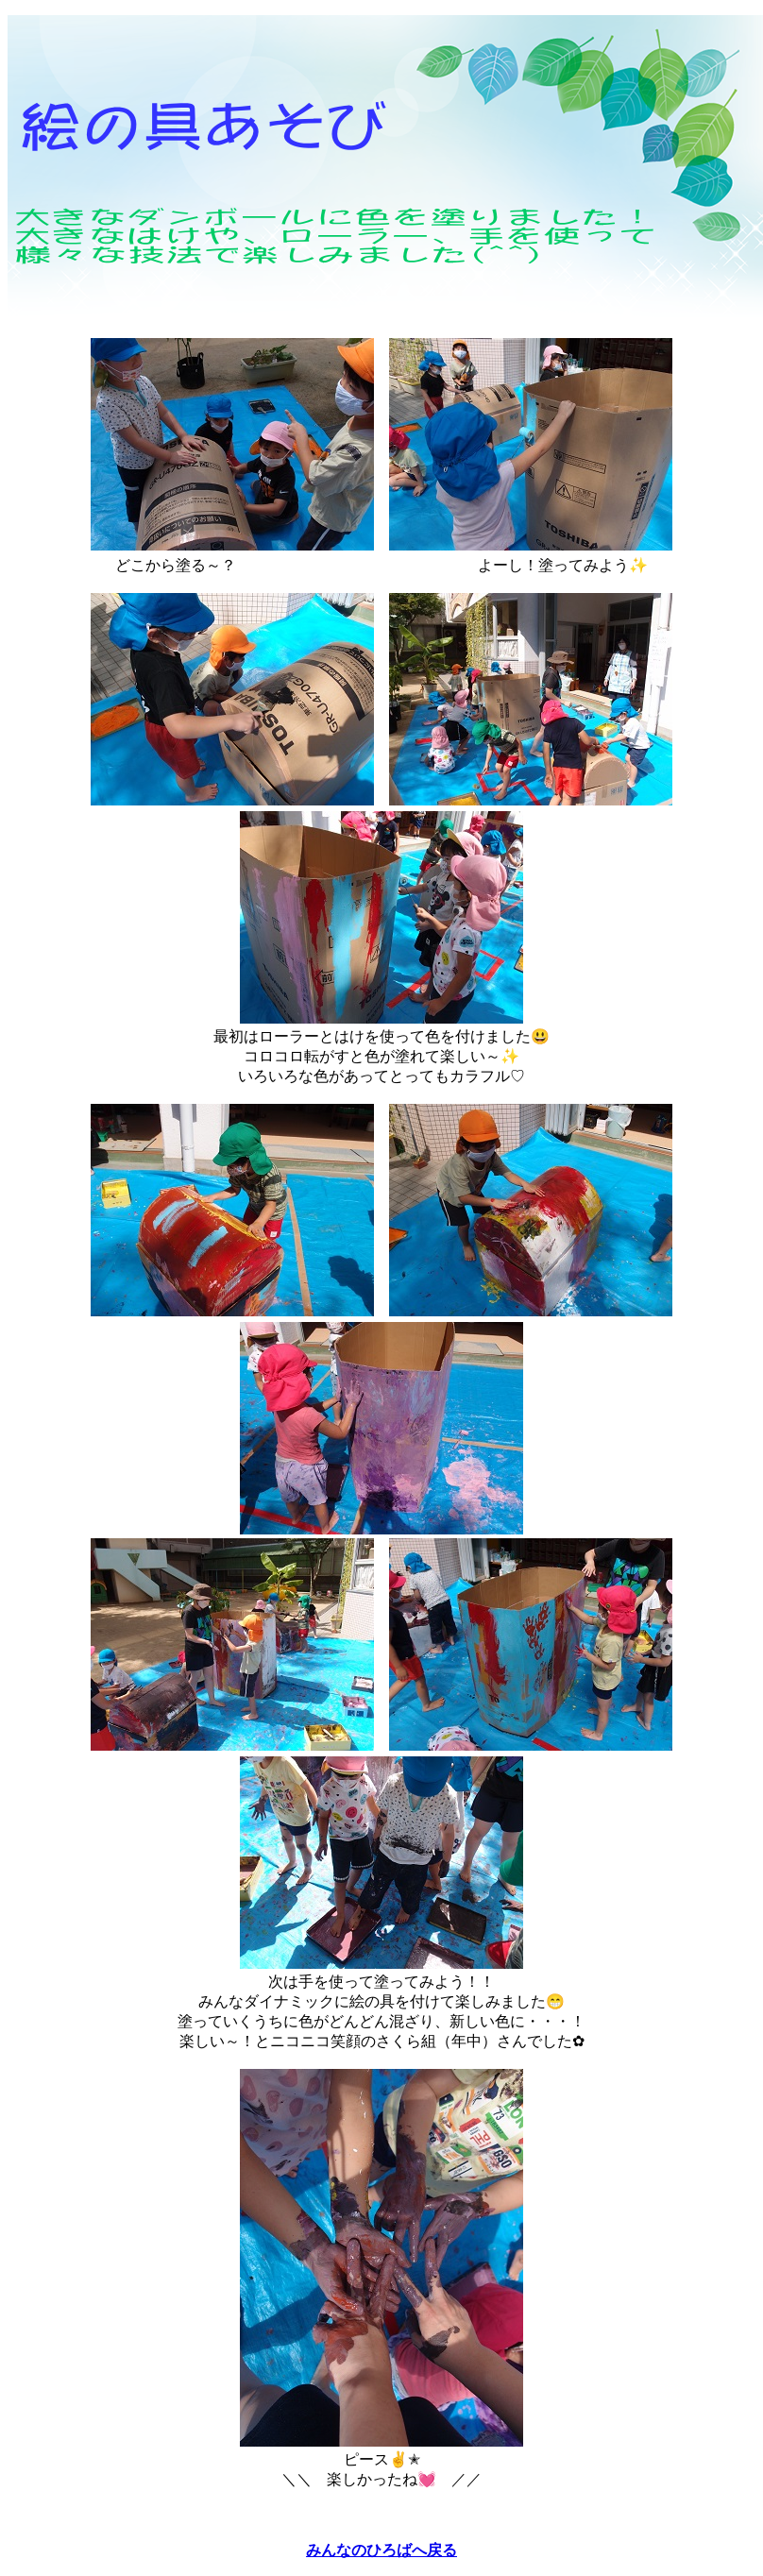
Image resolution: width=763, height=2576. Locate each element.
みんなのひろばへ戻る (381, 2550)
